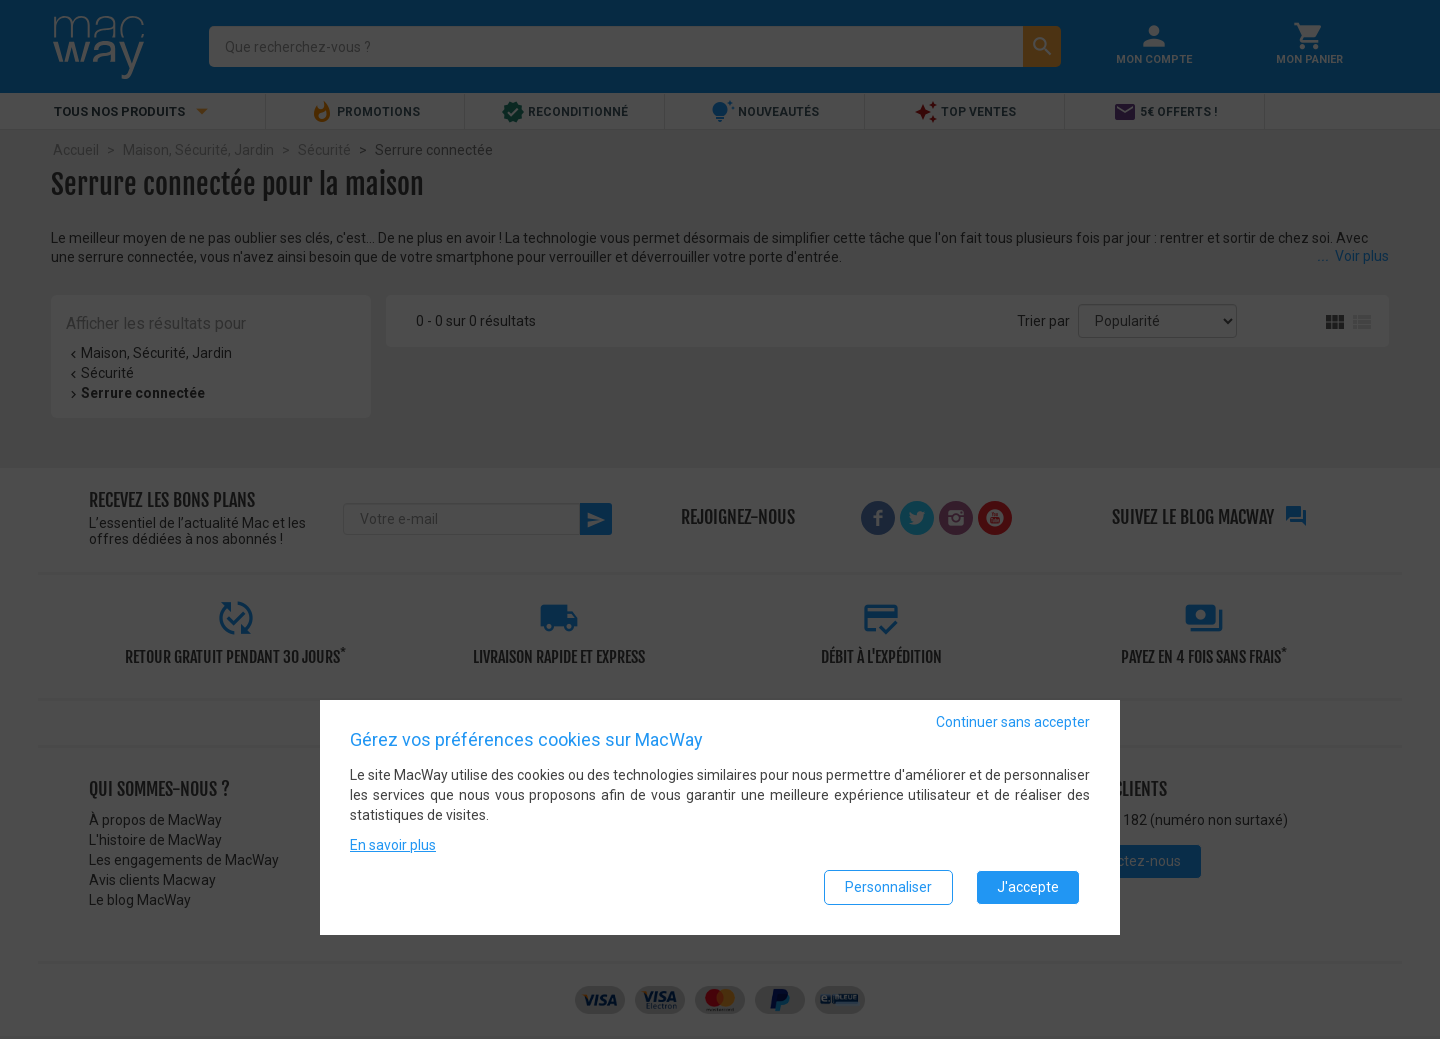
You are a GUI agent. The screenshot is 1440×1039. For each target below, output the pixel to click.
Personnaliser (888, 887)
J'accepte (1028, 887)
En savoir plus (393, 845)
